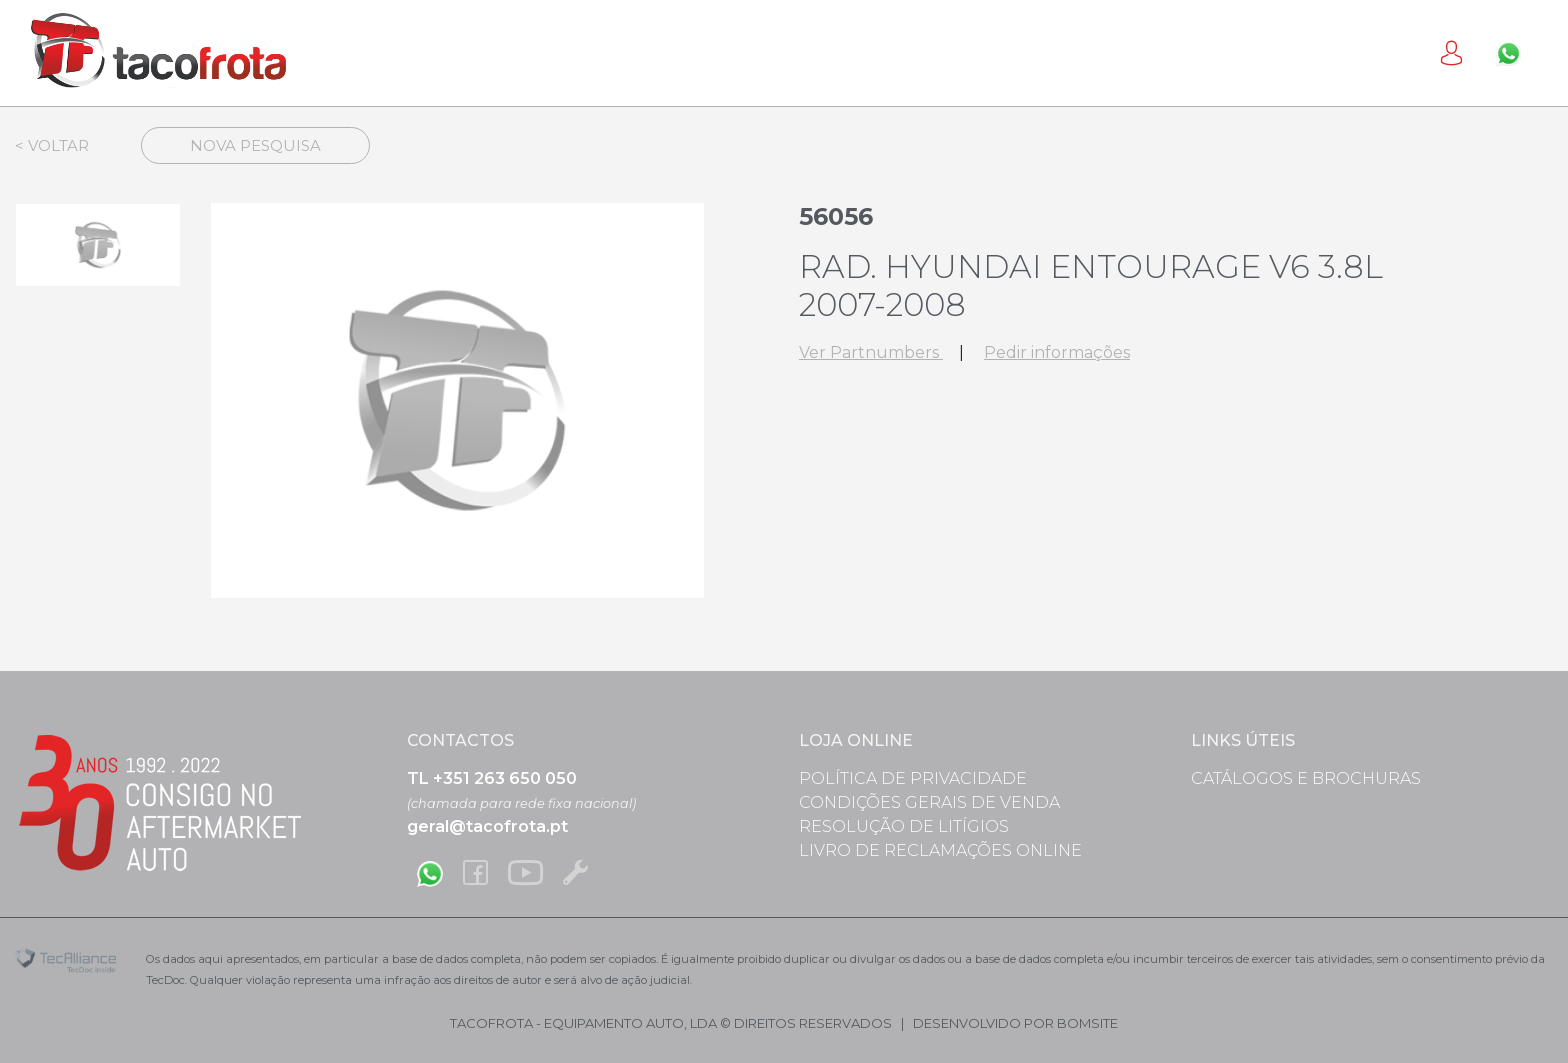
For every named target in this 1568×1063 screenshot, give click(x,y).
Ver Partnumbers (871, 352)
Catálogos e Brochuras (1306, 778)
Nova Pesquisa (255, 145)
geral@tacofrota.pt (487, 826)
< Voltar (52, 145)
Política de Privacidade (913, 778)
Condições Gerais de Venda (929, 802)
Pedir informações (1057, 352)
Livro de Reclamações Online (940, 850)
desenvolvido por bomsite (1015, 1023)
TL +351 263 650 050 (492, 778)
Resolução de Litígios (904, 826)
